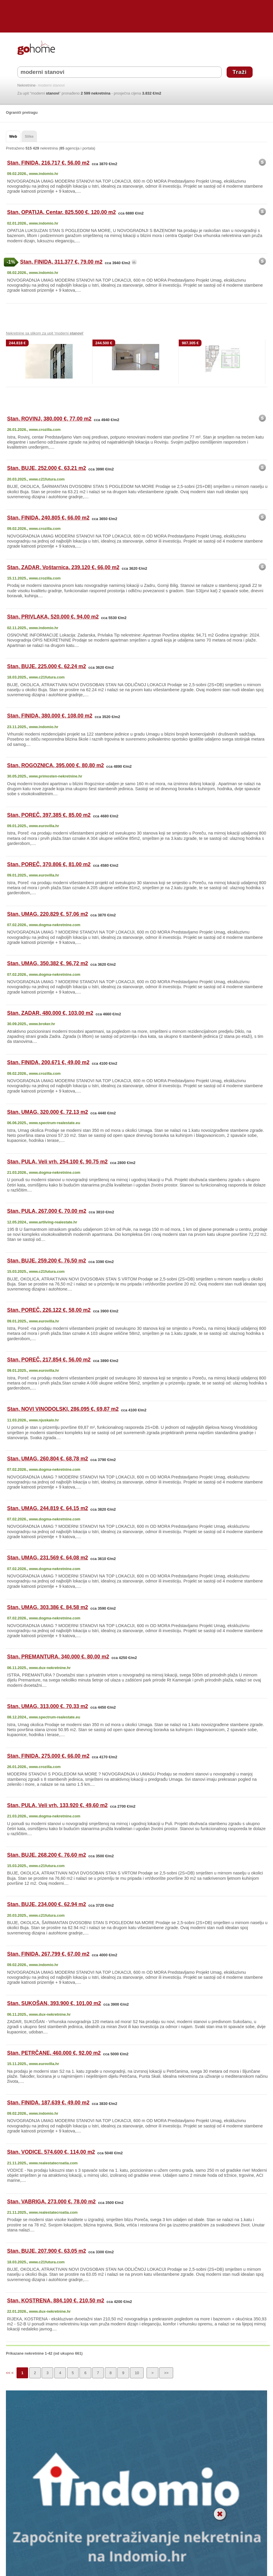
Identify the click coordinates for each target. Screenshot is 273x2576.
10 (137, 2373)
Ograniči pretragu (22, 112)
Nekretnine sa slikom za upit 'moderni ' (45, 333)
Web (13, 136)
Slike (29, 136)
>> (166, 2373)
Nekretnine (26, 85)
